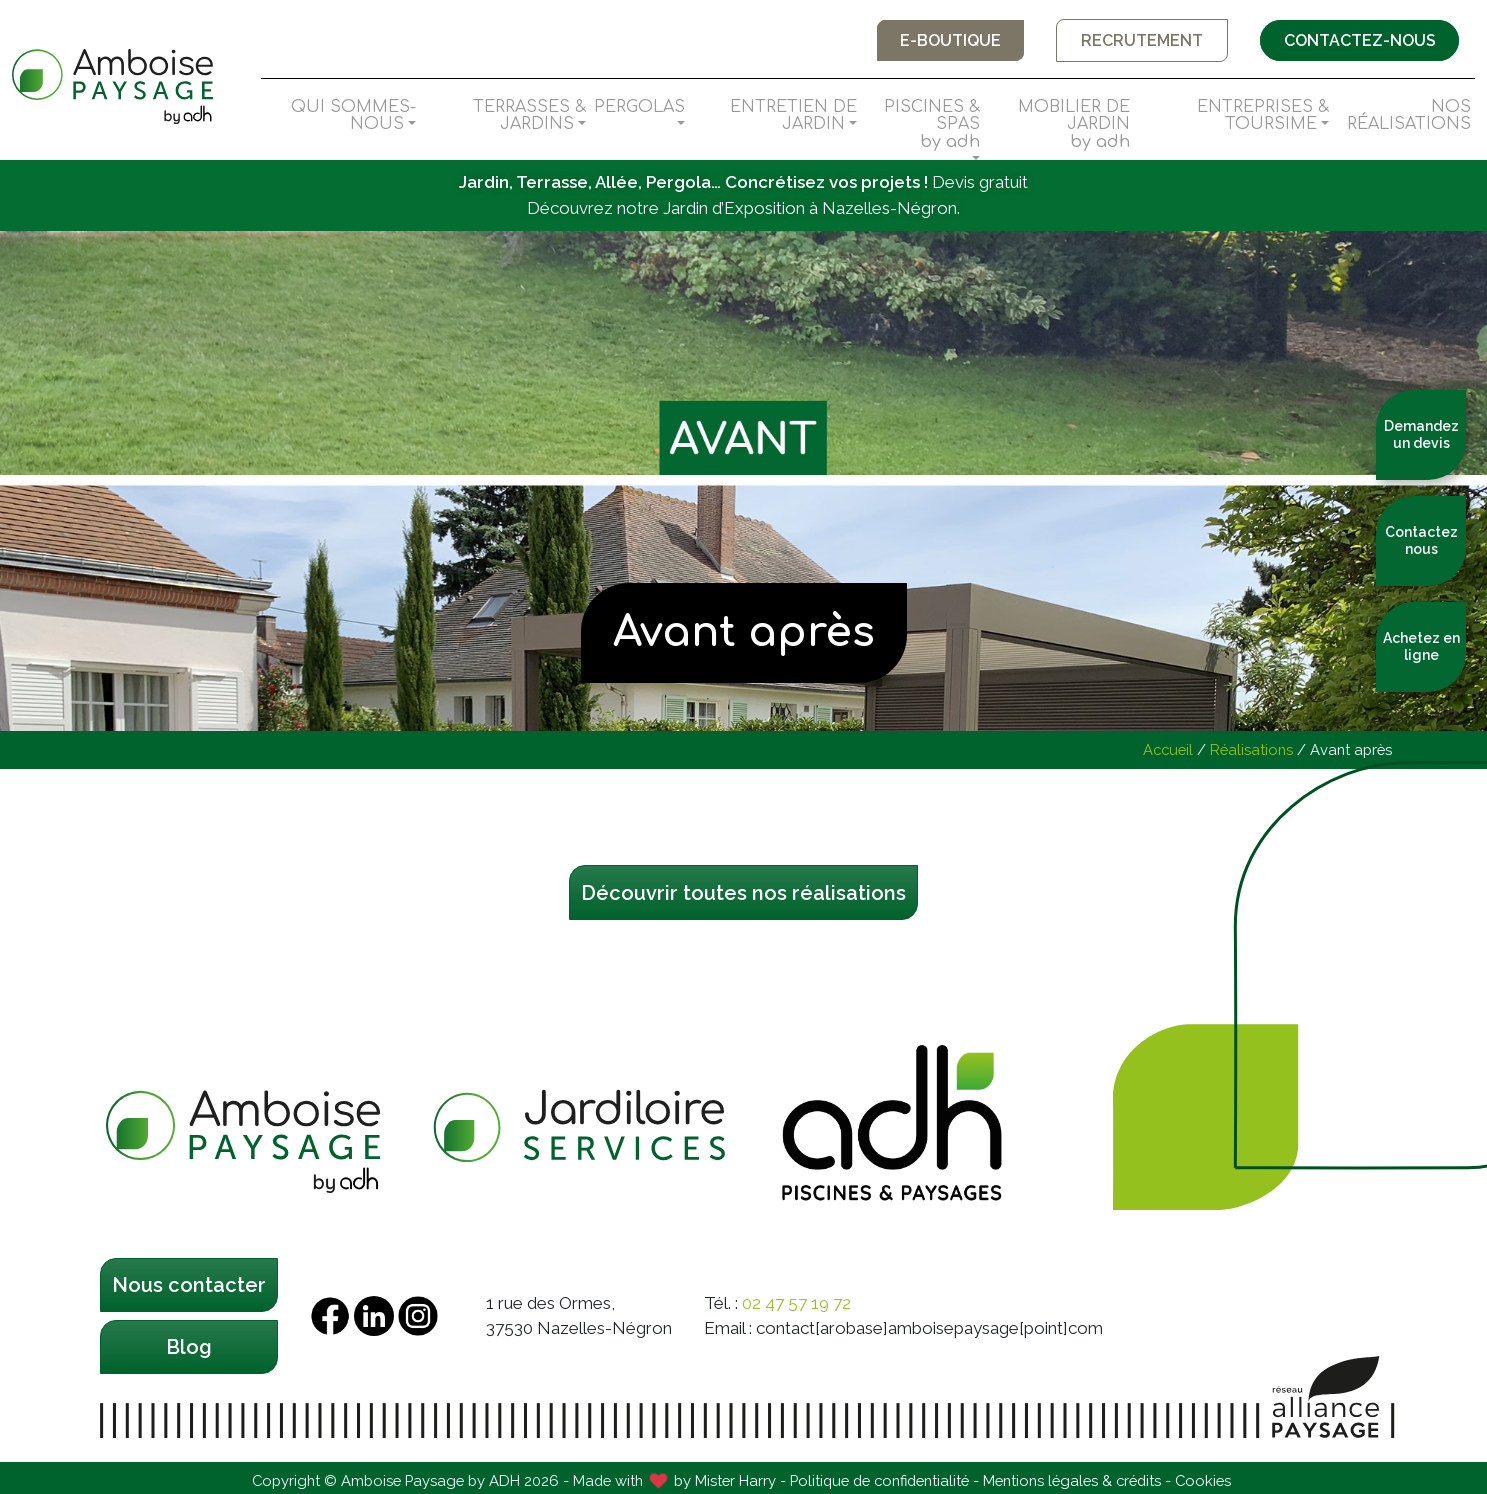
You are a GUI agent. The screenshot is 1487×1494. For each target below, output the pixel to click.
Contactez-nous (1358, 40)
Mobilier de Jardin (1059, 125)
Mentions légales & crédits (1072, 1480)
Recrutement (1139, 40)
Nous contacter (189, 1285)
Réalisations (1251, 749)
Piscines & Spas (922, 125)
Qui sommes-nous (353, 116)
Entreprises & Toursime (1263, 116)
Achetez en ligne (1421, 646)
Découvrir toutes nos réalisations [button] (743, 893)
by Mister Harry (725, 1480)
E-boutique (945, 40)
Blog (189, 1347)
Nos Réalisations (1409, 116)
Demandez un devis (1421, 434)
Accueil (1168, 749)
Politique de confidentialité (879, 1480)
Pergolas (639, 107)
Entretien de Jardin (793, 116)
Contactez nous (1421, 540)
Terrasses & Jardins (529, 116)
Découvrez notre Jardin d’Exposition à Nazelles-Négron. (743, 208)
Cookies (1203, 1480)
